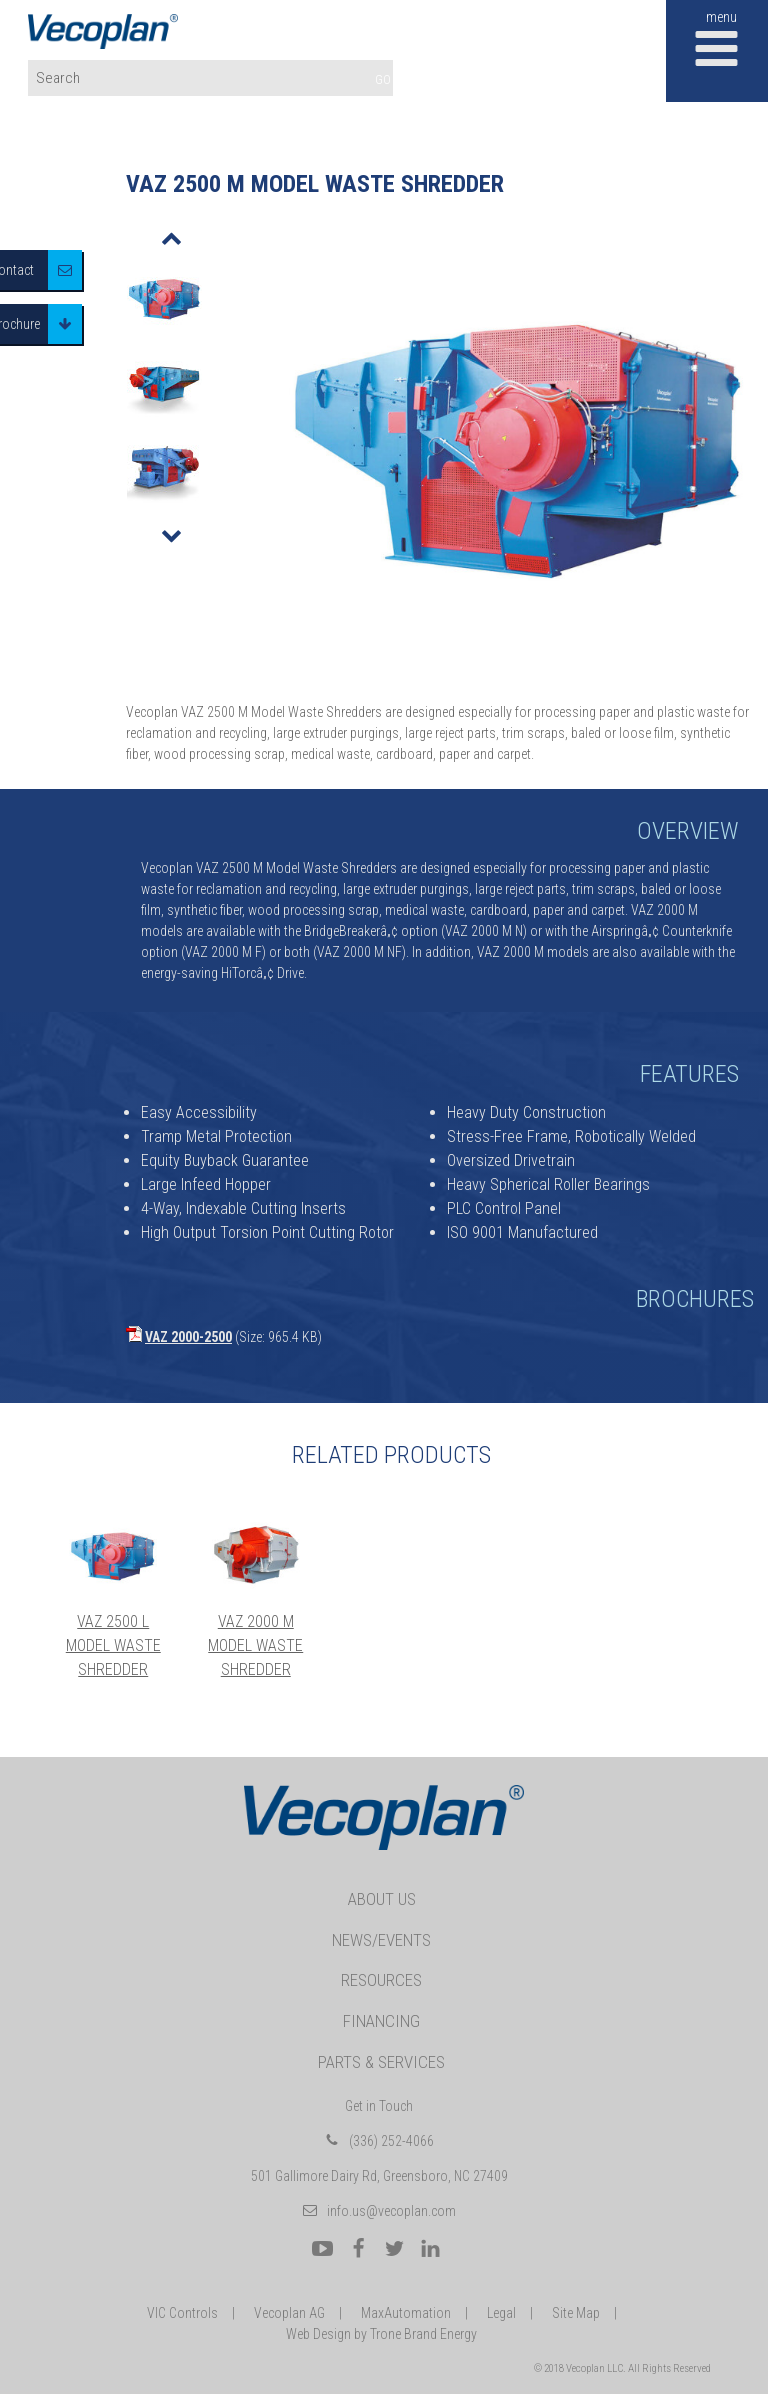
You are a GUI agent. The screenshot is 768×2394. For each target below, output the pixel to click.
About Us (382, 1899)
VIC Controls (182, 2313)
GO (383, 79)
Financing (381, 2021)
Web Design (318, 2334)
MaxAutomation (406, 2313)
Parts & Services (381, 2062)
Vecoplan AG (289, 2313)
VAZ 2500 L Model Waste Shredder (113, 1645)
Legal (501, 2313)
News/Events (381, 1940)
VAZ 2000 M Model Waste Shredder (255, 1645)
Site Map (576, 2313)
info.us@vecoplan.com (391, 2211)
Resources (381, 1980)
